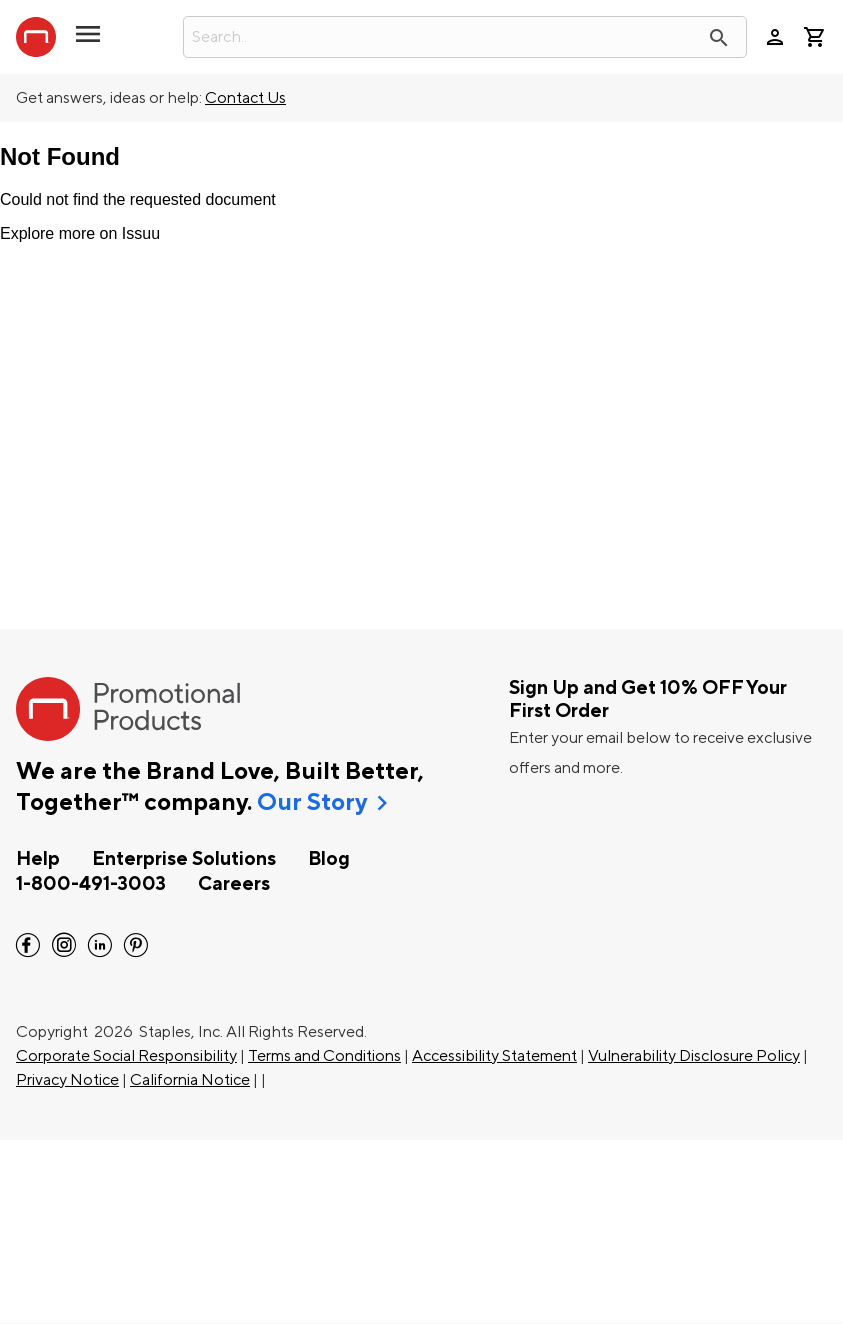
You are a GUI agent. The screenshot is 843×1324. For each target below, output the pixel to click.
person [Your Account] (775, 37)
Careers (234, 884)
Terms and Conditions (324, 1056)
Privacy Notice (67, 1080)
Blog (329, 859)
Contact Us (245, 98)
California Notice (190, 1080)
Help (38, 859)
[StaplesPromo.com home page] (36, 37)
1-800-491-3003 (91, 884)
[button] (88, 42)
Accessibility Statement (494, 1056)
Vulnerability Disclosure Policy (694, 1056)
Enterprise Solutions (184, 859)
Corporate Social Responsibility (126, 1056)
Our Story (312, 803)
